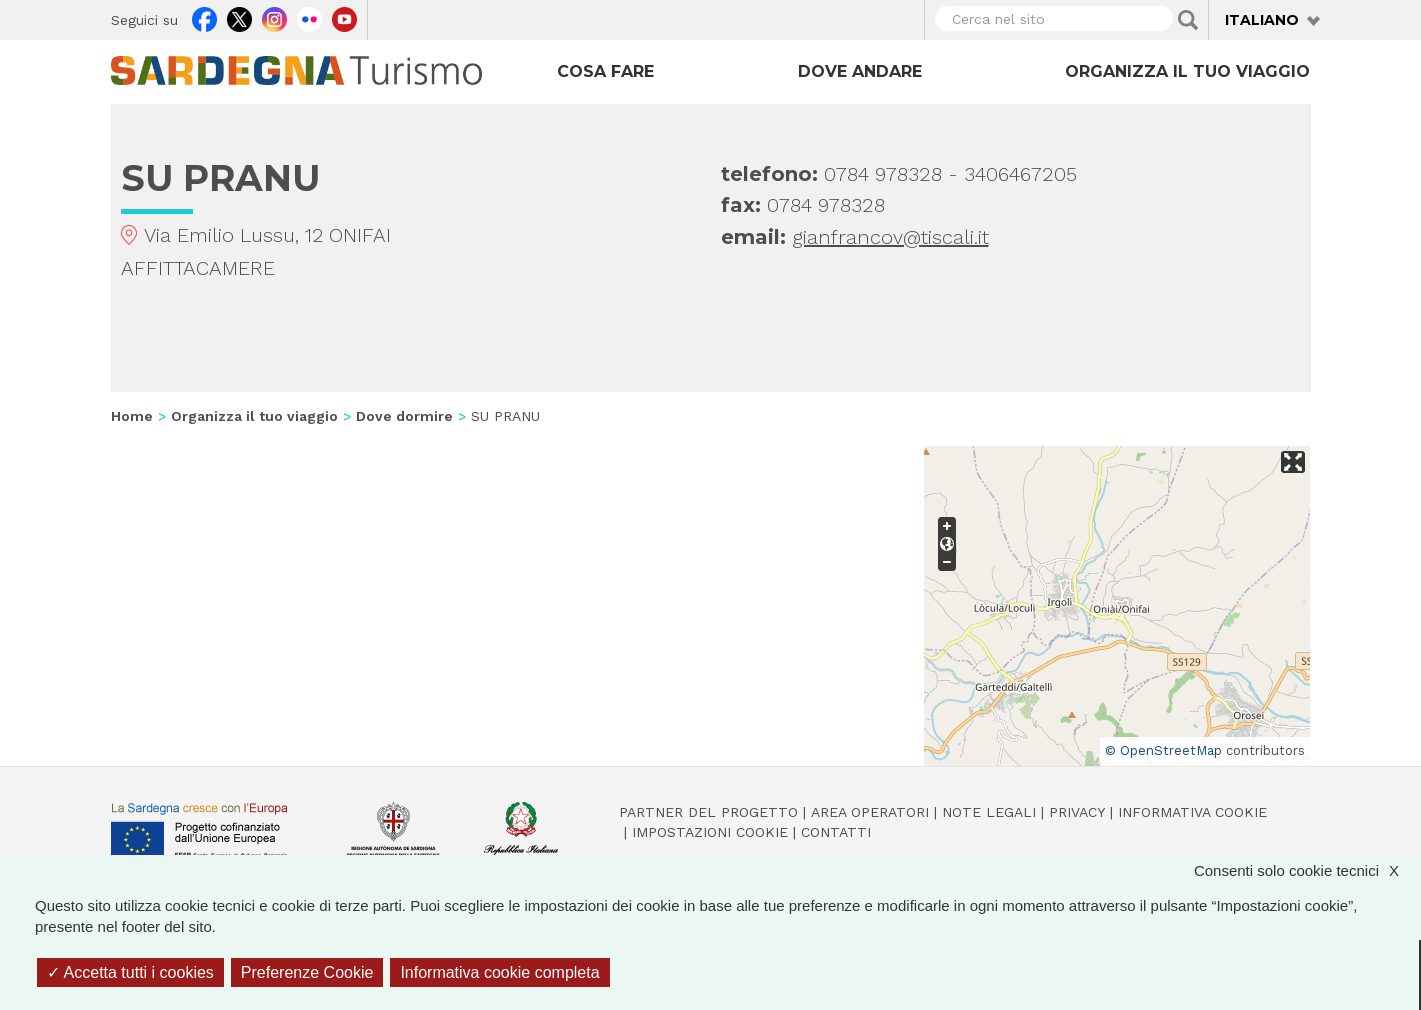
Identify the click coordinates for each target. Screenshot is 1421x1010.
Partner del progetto (708, 812)
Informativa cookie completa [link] (499, 972)
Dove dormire (404, 416)
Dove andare (860, 71)
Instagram (274, 17)
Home (132, 416)
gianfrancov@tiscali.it (890, 237)
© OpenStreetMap (1163, 750)
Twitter (239, 17)
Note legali (989, 812)
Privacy (1077, 812)
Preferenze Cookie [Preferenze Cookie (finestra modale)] (307, 972)
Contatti (836, 832)
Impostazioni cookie (710, 832)
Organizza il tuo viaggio (1187, 71)
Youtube (344, 17)
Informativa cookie (1192, 812)
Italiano (1262, 20)
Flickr (309, 17)
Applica (1188, 20)
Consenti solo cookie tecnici (1306, 870)
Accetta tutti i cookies (130, 972)
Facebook (204, 17)
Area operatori (870, 812)
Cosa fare (605, 71)
